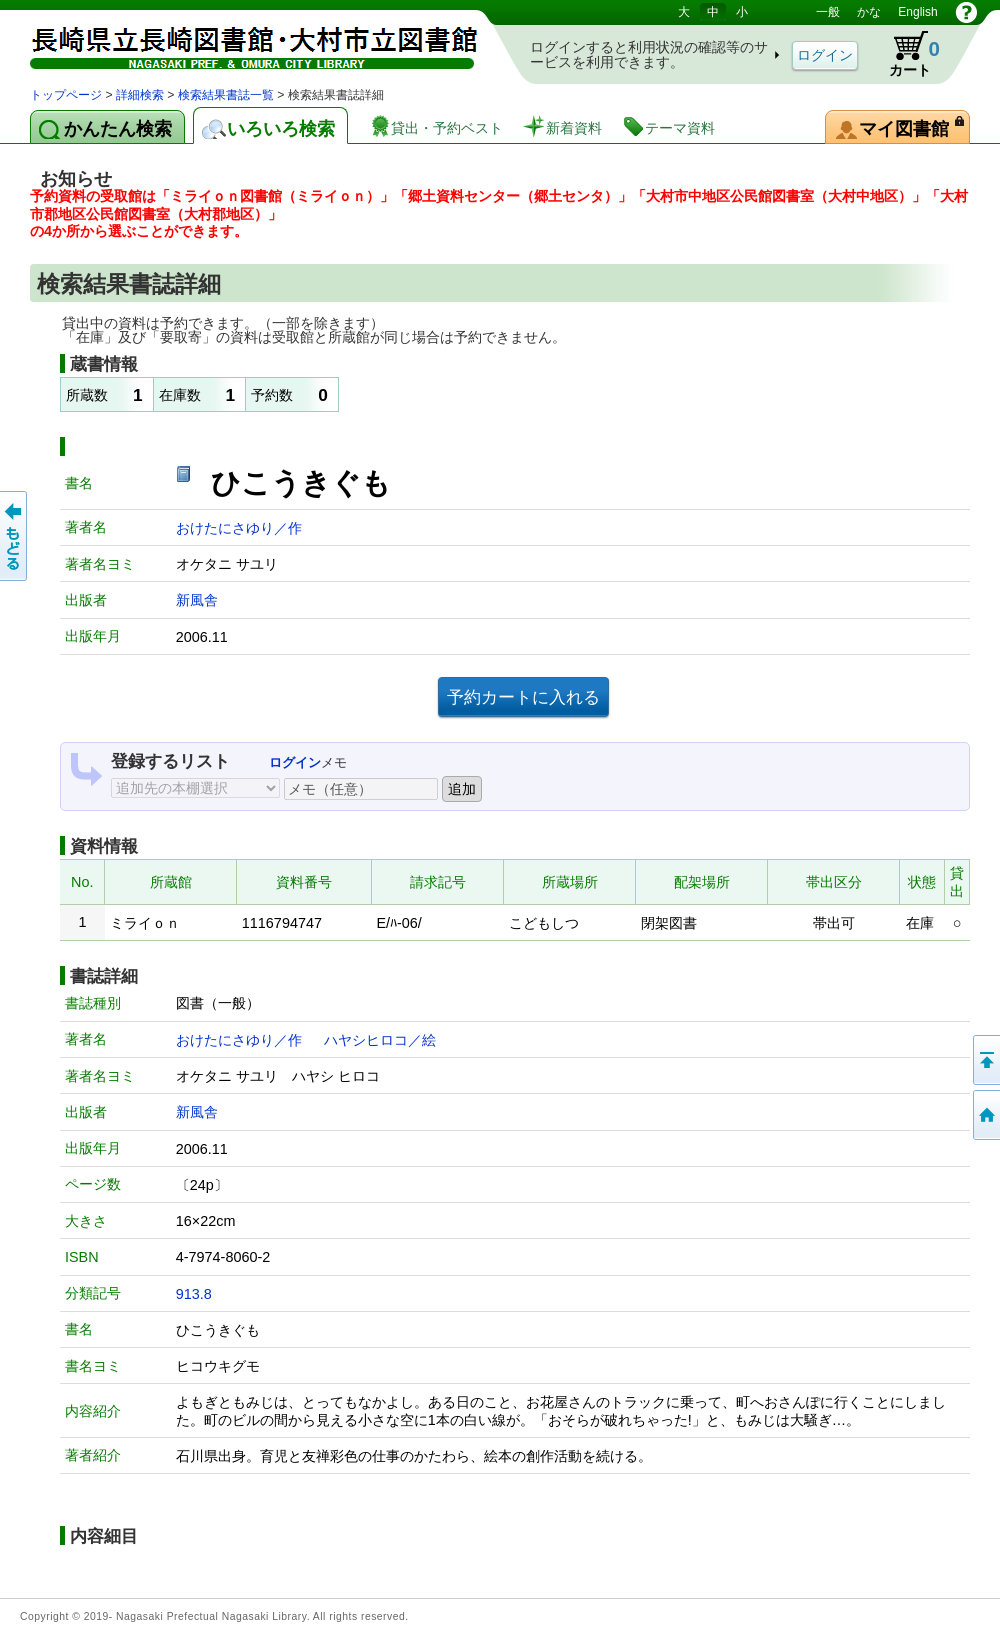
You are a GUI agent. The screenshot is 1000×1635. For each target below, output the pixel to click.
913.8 (194, 1294)
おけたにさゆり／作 (239, 528)
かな (869, 12)
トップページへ (985, 1115)
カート (905, 54)
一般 (828, 12)
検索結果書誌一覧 (226, 95)
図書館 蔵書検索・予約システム (240, 42)
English (917, 12)
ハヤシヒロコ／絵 (380, 1040)
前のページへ (15, 536)
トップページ (66, 95)
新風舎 (197, 600)
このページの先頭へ (985, 1060)
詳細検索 (140, 95)
